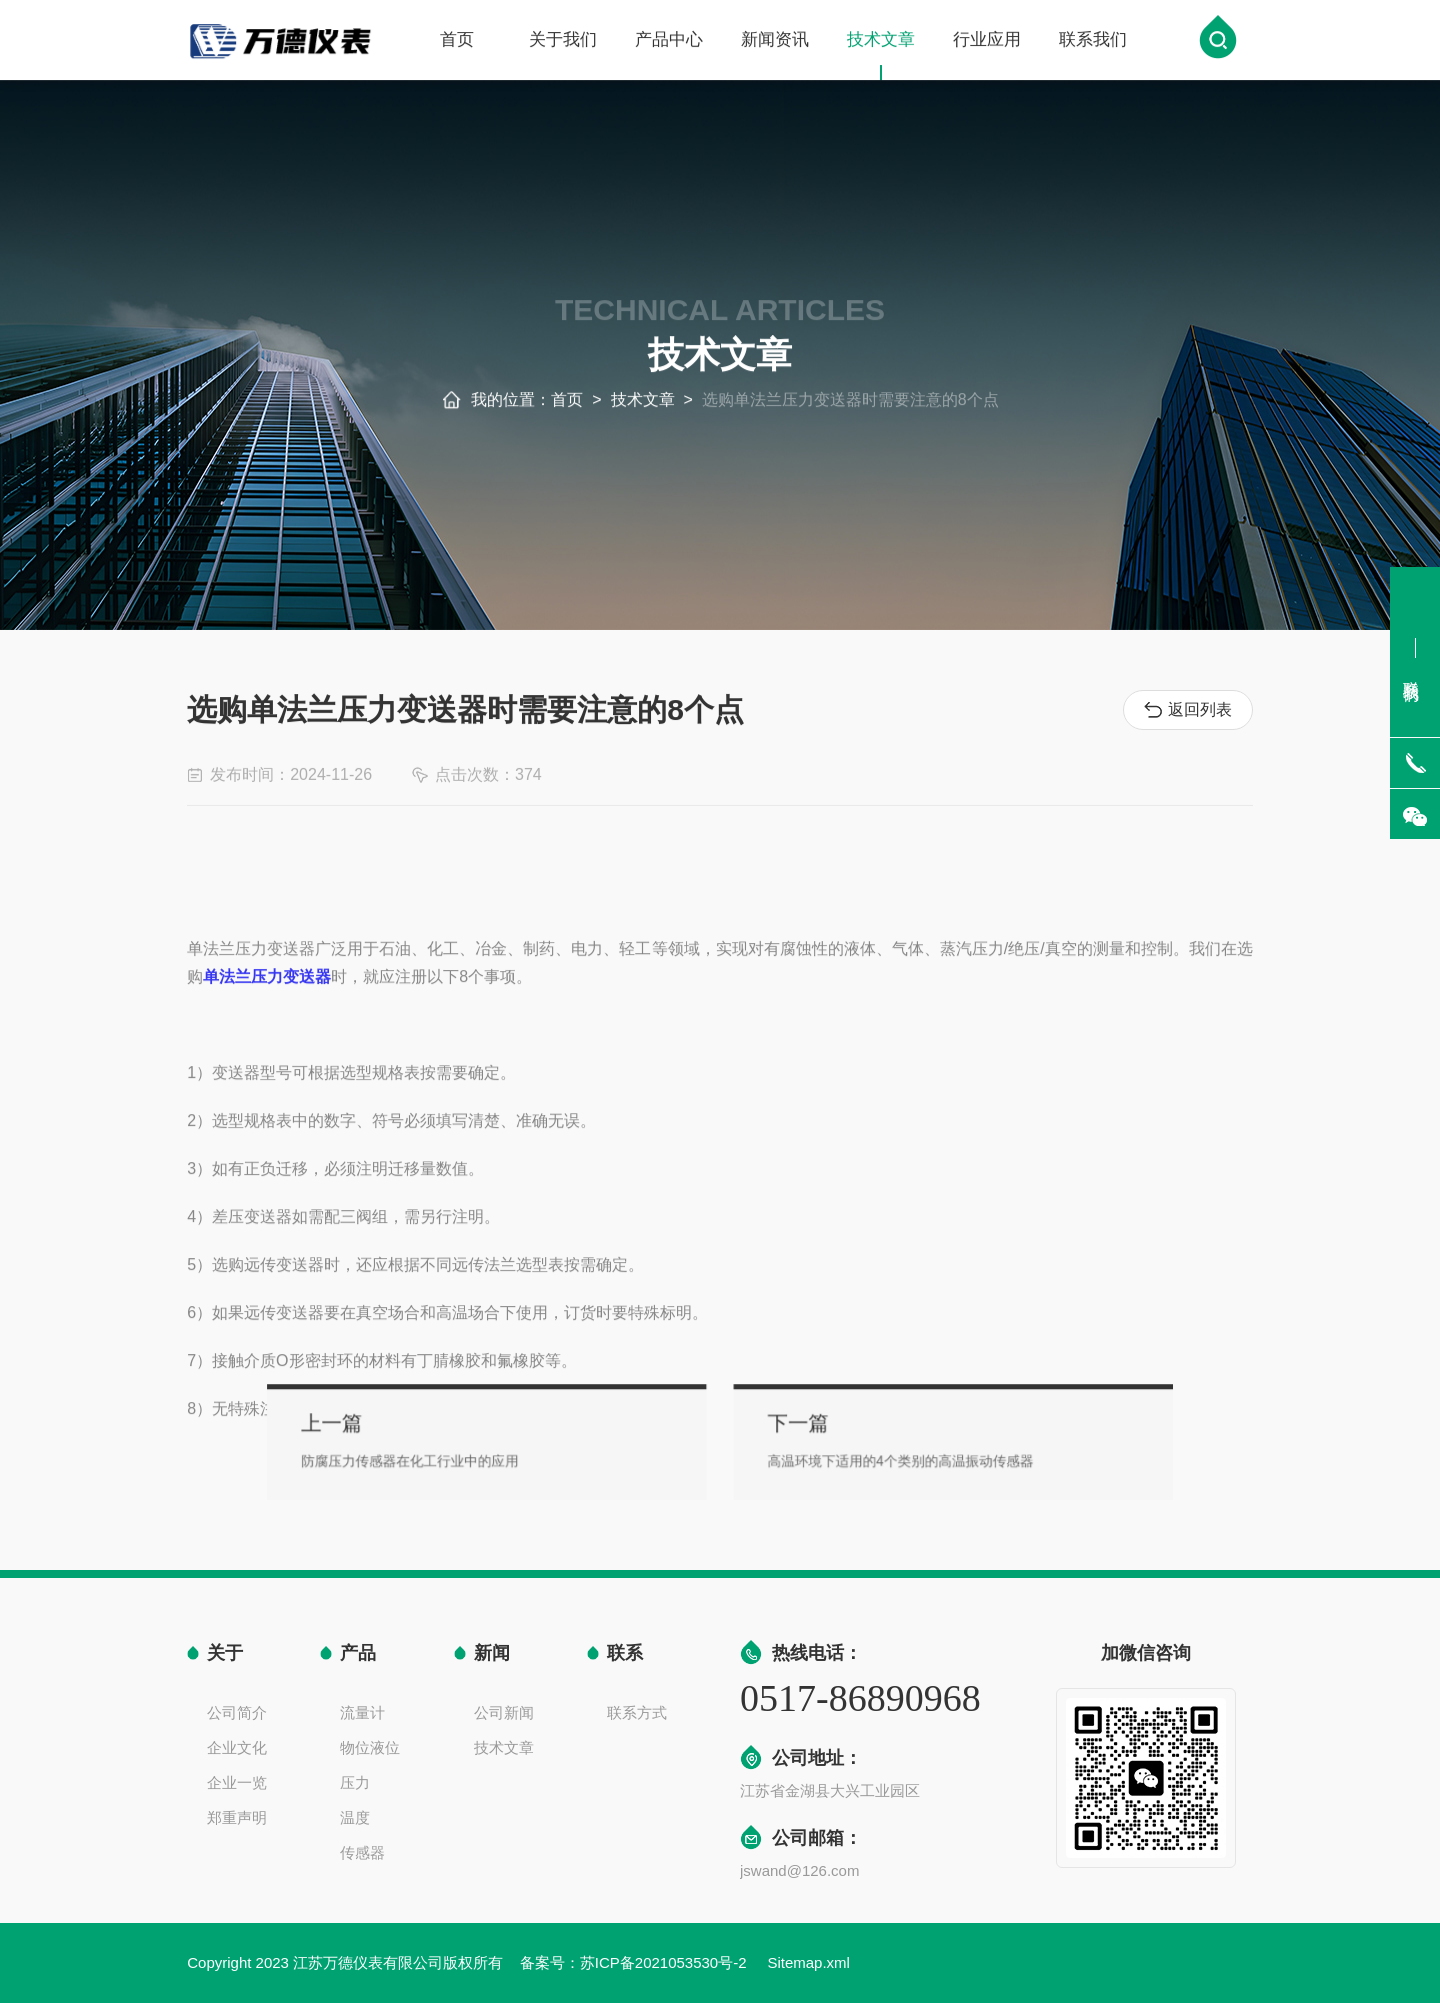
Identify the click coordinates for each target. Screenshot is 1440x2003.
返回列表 (1188, 710)
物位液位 (370, 1747)
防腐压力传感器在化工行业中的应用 (479, 1456)
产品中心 (669, 41)
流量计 (362, 1712)
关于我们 (563, 41)
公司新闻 (504, 1712)
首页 (457, 41)
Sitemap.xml (808, 1962)
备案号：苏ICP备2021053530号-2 (635, 1962)
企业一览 (237, 1782)
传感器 (362, 1852)
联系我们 (1093, 41)
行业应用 (987, 41)
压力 (355, 1782)
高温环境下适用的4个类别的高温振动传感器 (860, 1456)
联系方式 (637, 1712)
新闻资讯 (775, 41)
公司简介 (237, 1712)
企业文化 (237, 1747)
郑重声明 (237, 1817)
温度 (355, 1817)
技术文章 (881, 57)
